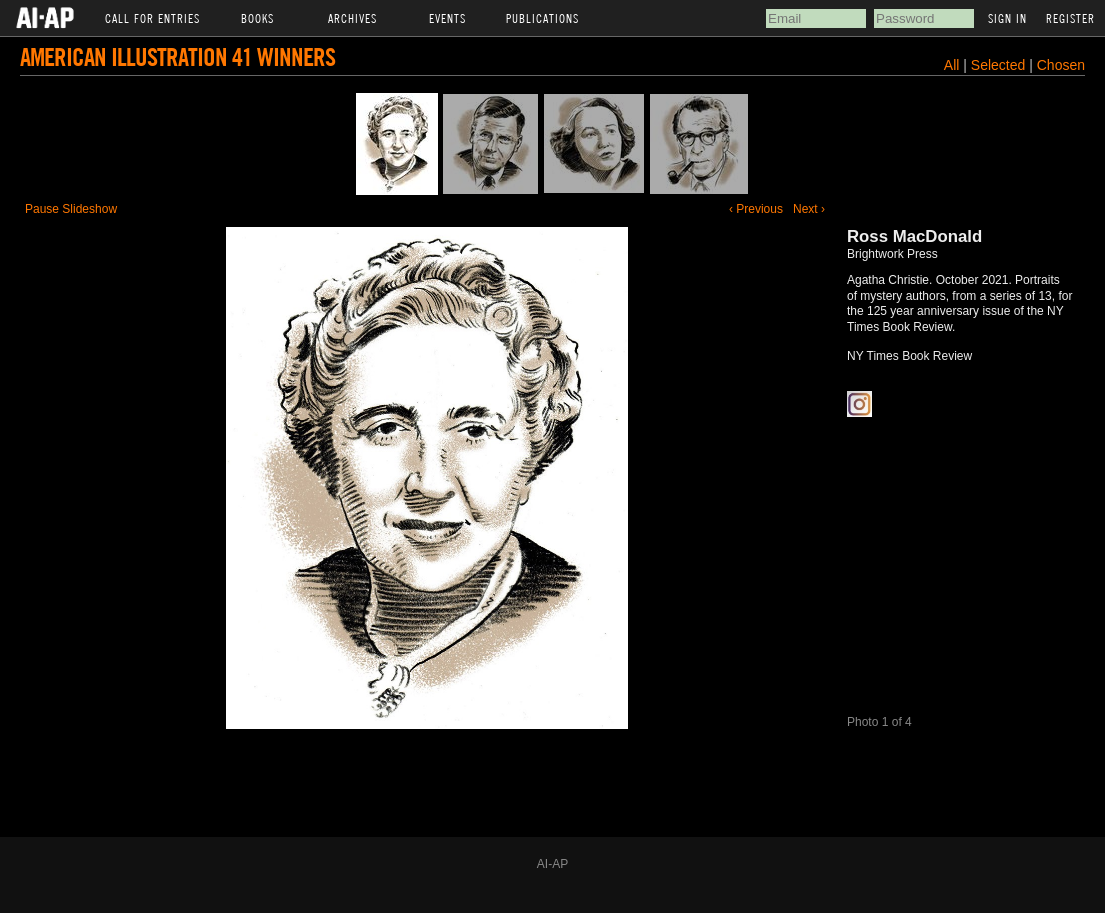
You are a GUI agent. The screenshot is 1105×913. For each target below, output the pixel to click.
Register (1070, 18)
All (952, 65)
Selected (1000, 65)
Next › (809, 209)
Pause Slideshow (71, 209)
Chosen (1061, 65)
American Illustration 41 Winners (177, 56)
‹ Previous (756, 209)
